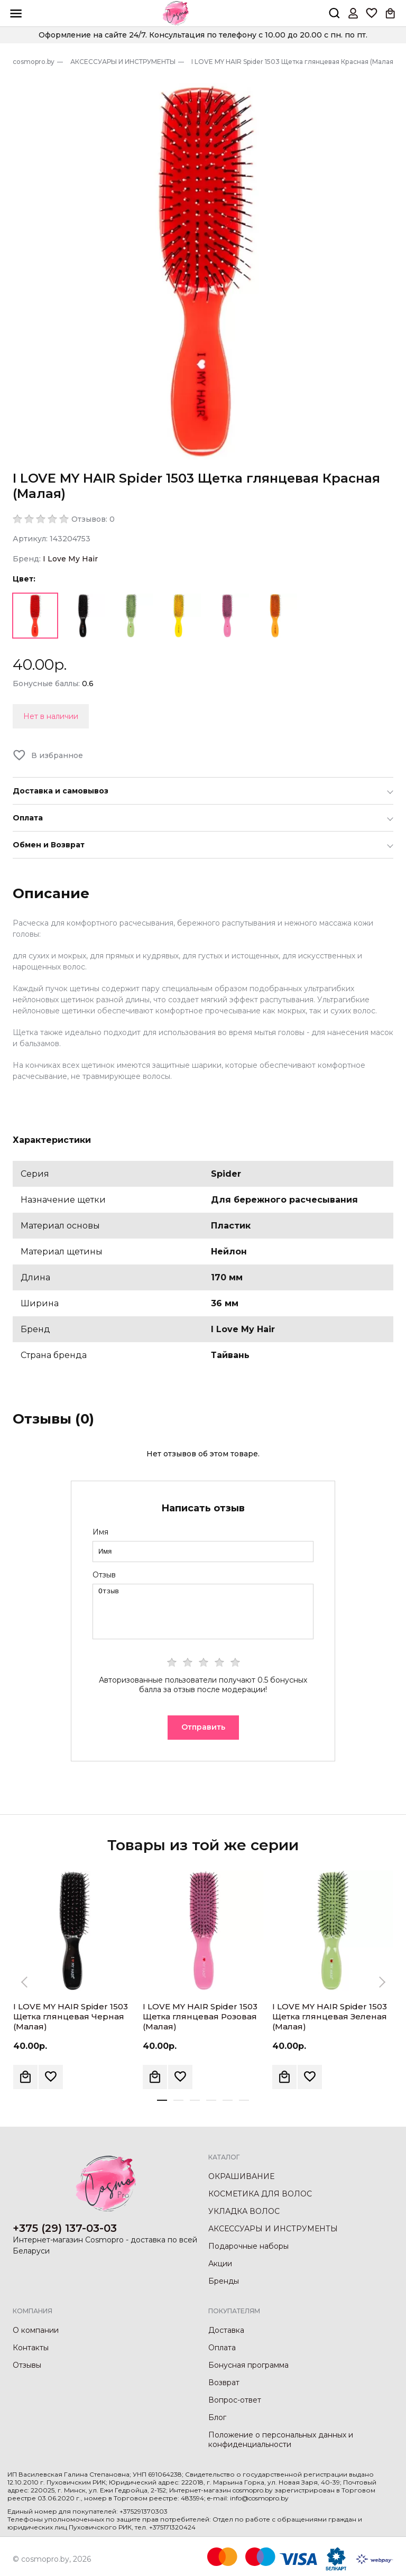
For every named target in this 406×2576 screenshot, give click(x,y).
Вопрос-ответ (234, 2400)
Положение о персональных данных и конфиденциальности (280, 2439)
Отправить (203, 1727)
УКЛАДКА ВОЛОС (244, 2211)
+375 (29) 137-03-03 (65, 2228)
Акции (220, 2263)
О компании (36, 2330)
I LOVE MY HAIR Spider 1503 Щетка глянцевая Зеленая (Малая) (329, 2016)
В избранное (57, 755)
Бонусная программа (248, 2365)
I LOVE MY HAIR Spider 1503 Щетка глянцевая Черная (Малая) (70, 2016)
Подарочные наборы (248, 2246)
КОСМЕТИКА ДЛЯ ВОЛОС (260, 2194)
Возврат (223, 2382)
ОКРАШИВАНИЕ (241, 2176)
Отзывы (27, 2365)
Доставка (226, 2330)
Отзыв (104, 1575)
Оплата (222, 2347)
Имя (100, 1532)
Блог (217, 2417)
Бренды (223, 2281)
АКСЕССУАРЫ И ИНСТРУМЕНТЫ (273, 2228)
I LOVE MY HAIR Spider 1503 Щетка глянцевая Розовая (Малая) (200, 2016)
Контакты (31, 2347)
